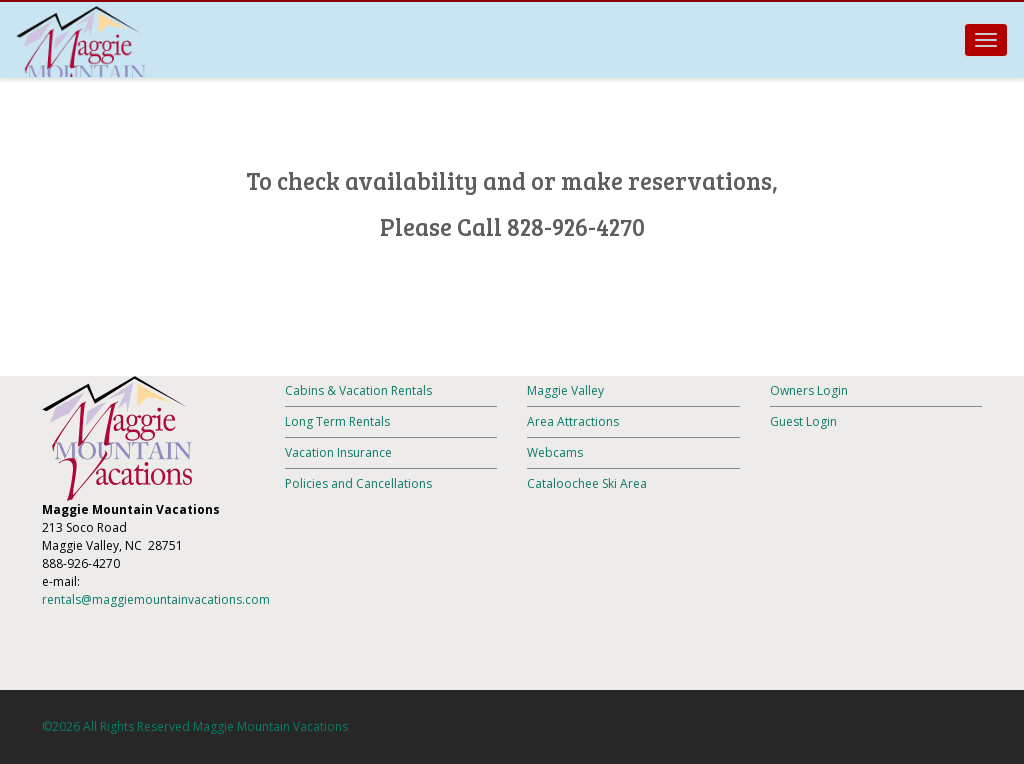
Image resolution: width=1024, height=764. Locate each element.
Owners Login (809, 390)
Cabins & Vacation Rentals (358, 390)
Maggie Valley (565, 390)
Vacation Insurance (338, 452)
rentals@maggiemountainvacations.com (156, 599)
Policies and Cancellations (358, 483)
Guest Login (803, 421)
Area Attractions (573, 421)
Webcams (555, 452)
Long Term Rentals (337, 421)
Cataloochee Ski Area (587, 483)
